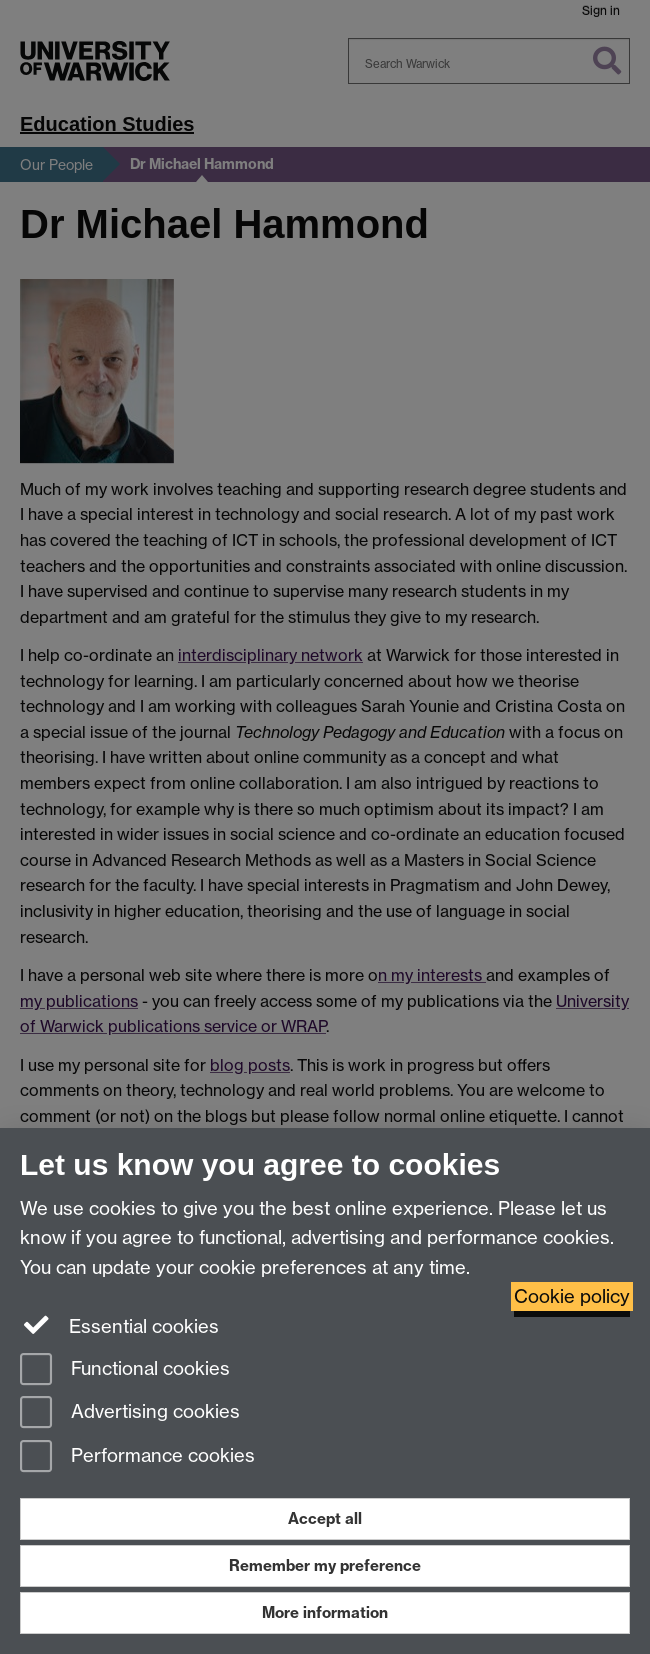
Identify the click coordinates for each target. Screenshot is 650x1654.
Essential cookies (119, 1325)
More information (325, 1612)
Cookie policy (572, 1296)
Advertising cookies (130, 1413)
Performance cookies (137, 1457)
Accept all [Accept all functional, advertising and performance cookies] (325, 1518)
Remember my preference (325, 1565)
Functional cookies (125, 1370)
